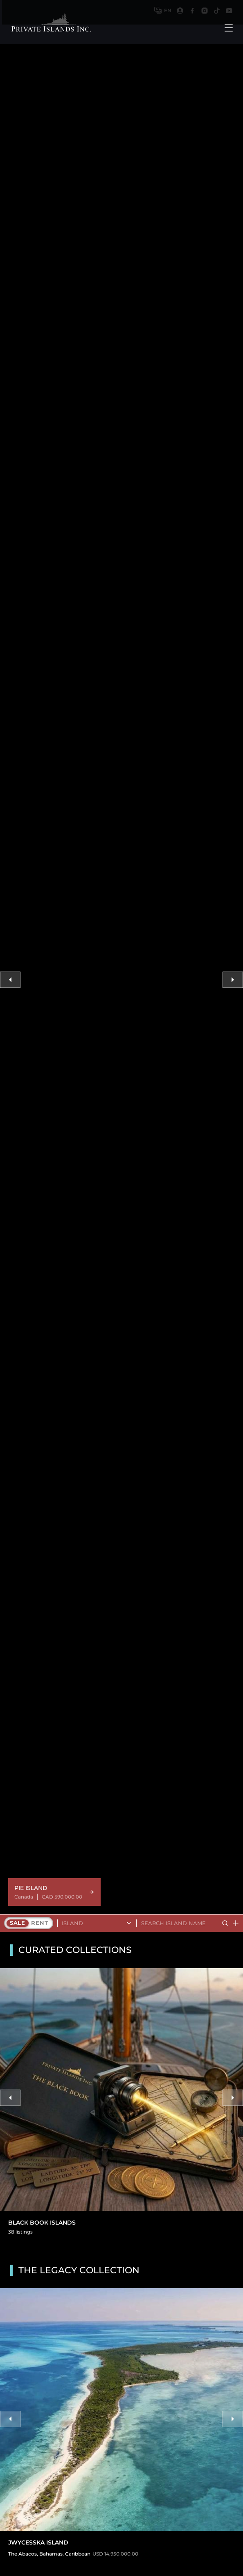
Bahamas (51, 2554)
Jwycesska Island (38, 2542)
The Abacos (22, 2554)
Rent (39, 1922)
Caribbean (77, 2554)
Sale (17, 1922)
